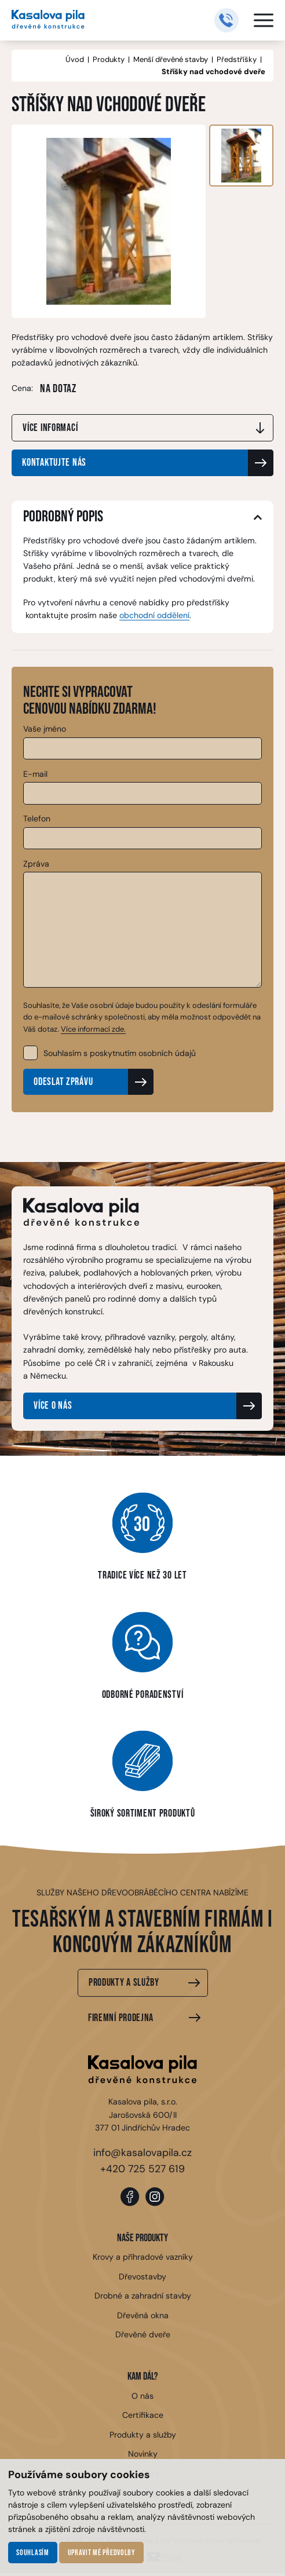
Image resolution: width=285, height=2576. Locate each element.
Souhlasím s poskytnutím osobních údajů (119, 1053)
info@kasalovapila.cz (142, 2154)
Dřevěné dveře (142, 2337)
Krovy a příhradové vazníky (142, 2260)
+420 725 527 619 (142, 2170)
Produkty (109, 59)
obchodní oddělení (154, 616)
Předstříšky (237, 59)
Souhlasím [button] (32, 2552)
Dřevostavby (142, 2279)
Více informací (50, 428)
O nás (142, 2399)
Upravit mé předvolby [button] (102, 2552)
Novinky (143, 2456)
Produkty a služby (124, 1984)
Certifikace (142, 2418)
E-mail (35, 774)
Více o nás (53, 1407)
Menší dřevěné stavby (170, 59)
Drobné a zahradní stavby (142, 2298)
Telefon (36, 819)
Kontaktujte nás (54, 464)
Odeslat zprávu (63, 1083)
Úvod (74, 59)
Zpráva (36, 863)
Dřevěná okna (143, 2318)
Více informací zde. (93, 1029)
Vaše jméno (44, 729)
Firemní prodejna (121, 2019)
